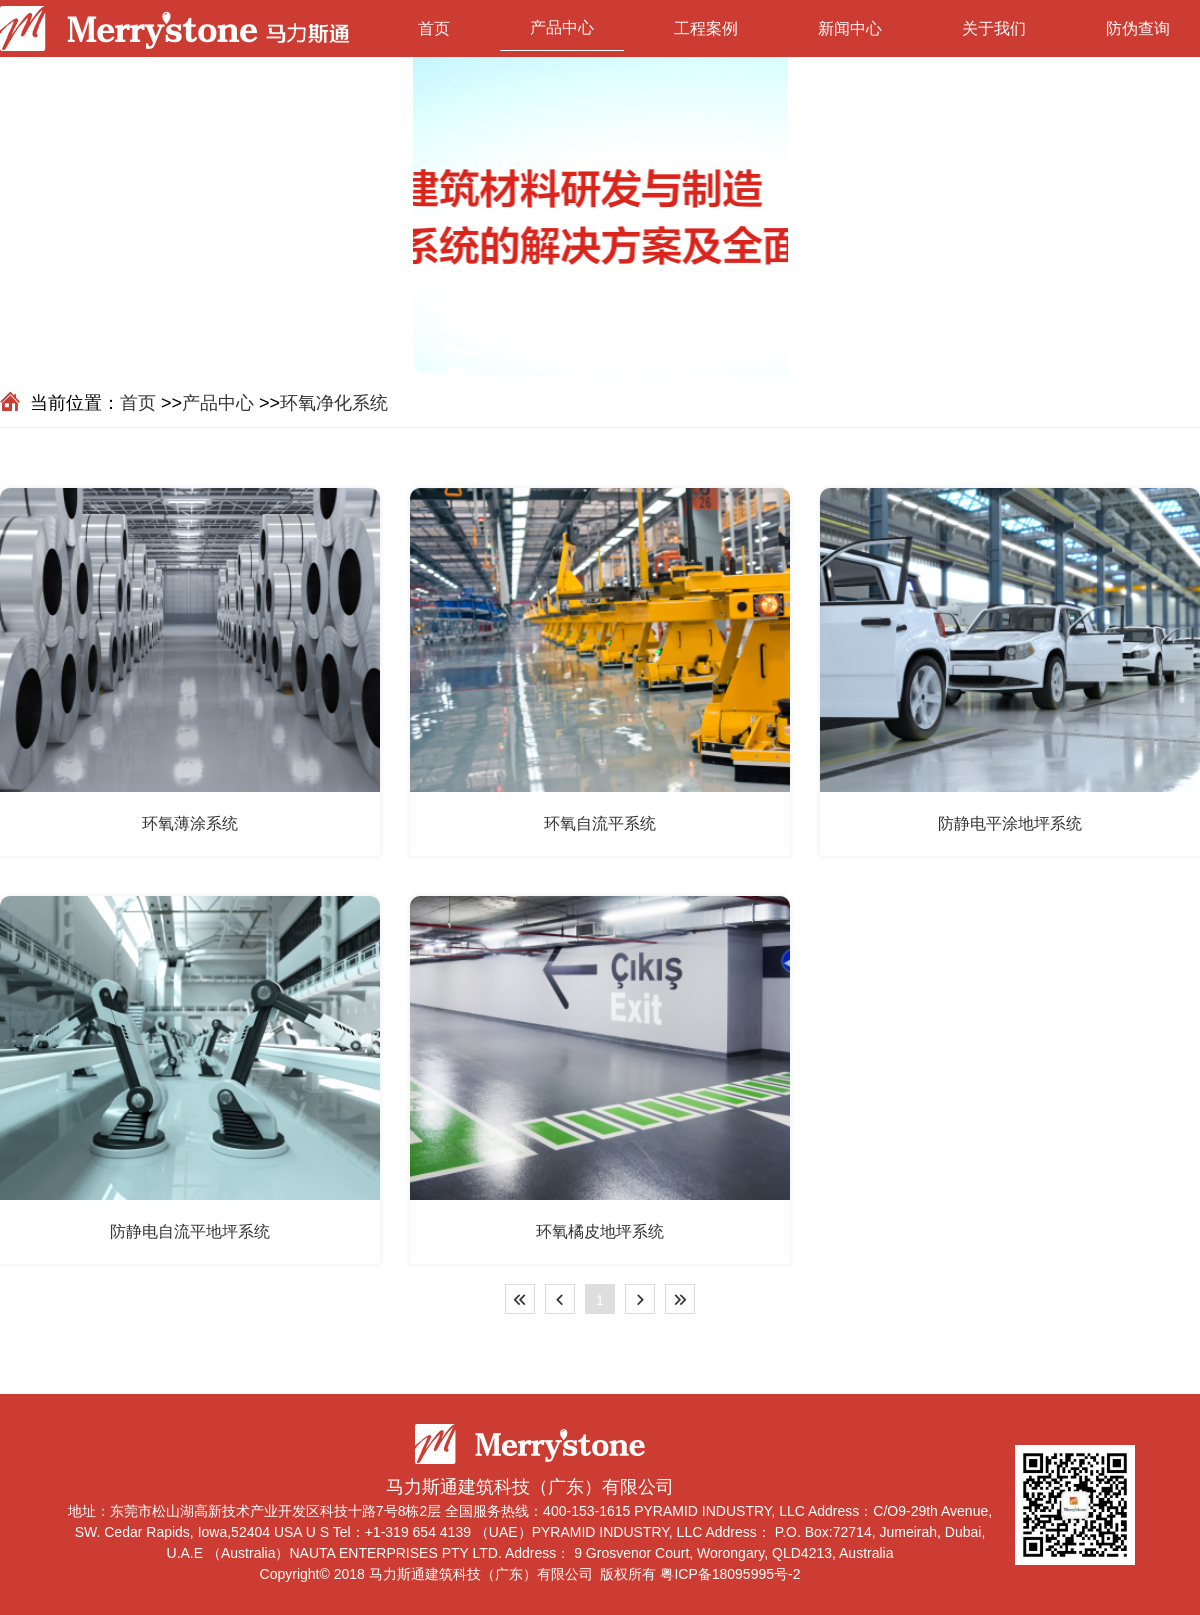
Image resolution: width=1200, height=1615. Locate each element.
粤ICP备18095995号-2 (730, 1574)
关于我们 (994, 28)
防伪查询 (1138, 28)
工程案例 (706, 28)
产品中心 (562, 27)
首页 (434, 28)
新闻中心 (850, 28)
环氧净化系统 (334, 403)
